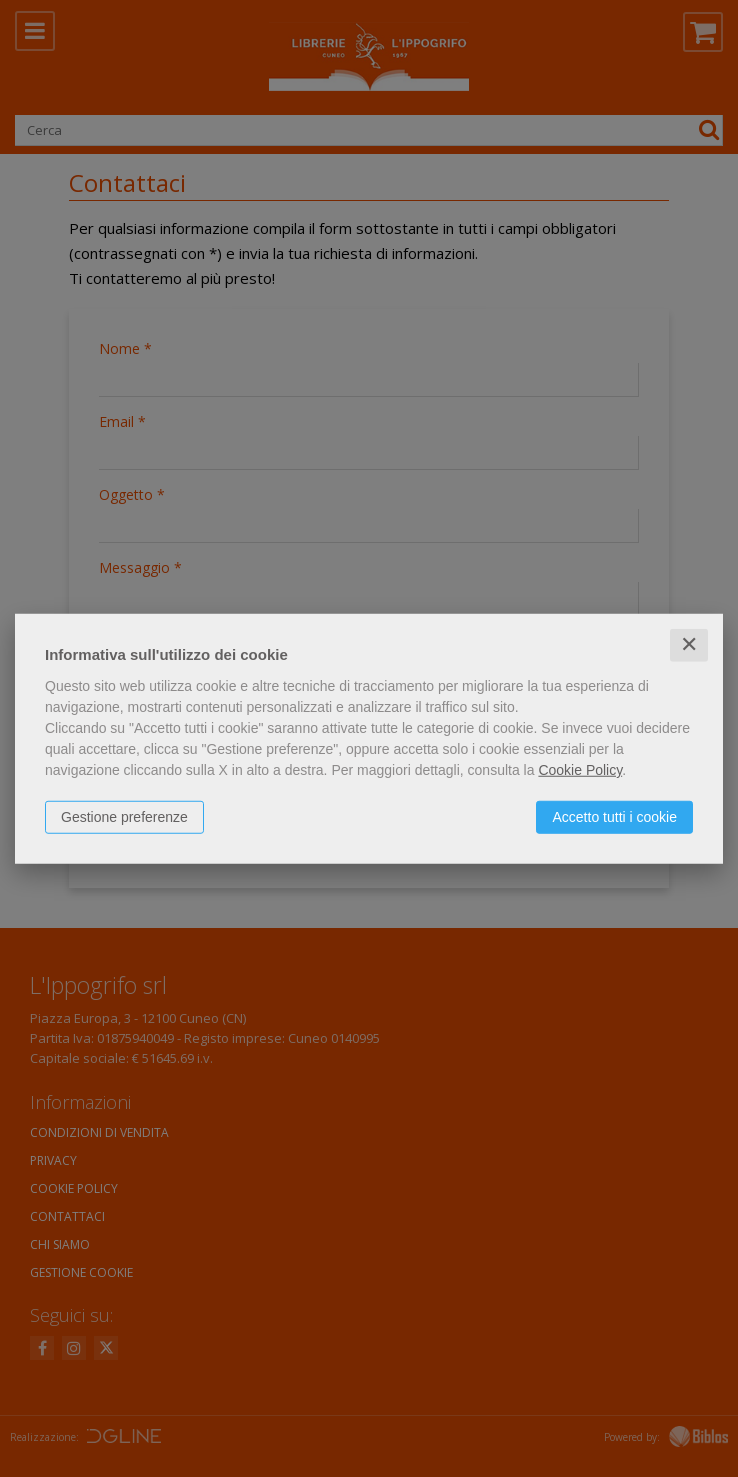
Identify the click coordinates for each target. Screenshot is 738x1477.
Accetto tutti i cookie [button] (614, 817)
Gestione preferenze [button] (124, 817)
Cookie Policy (580, 770)
